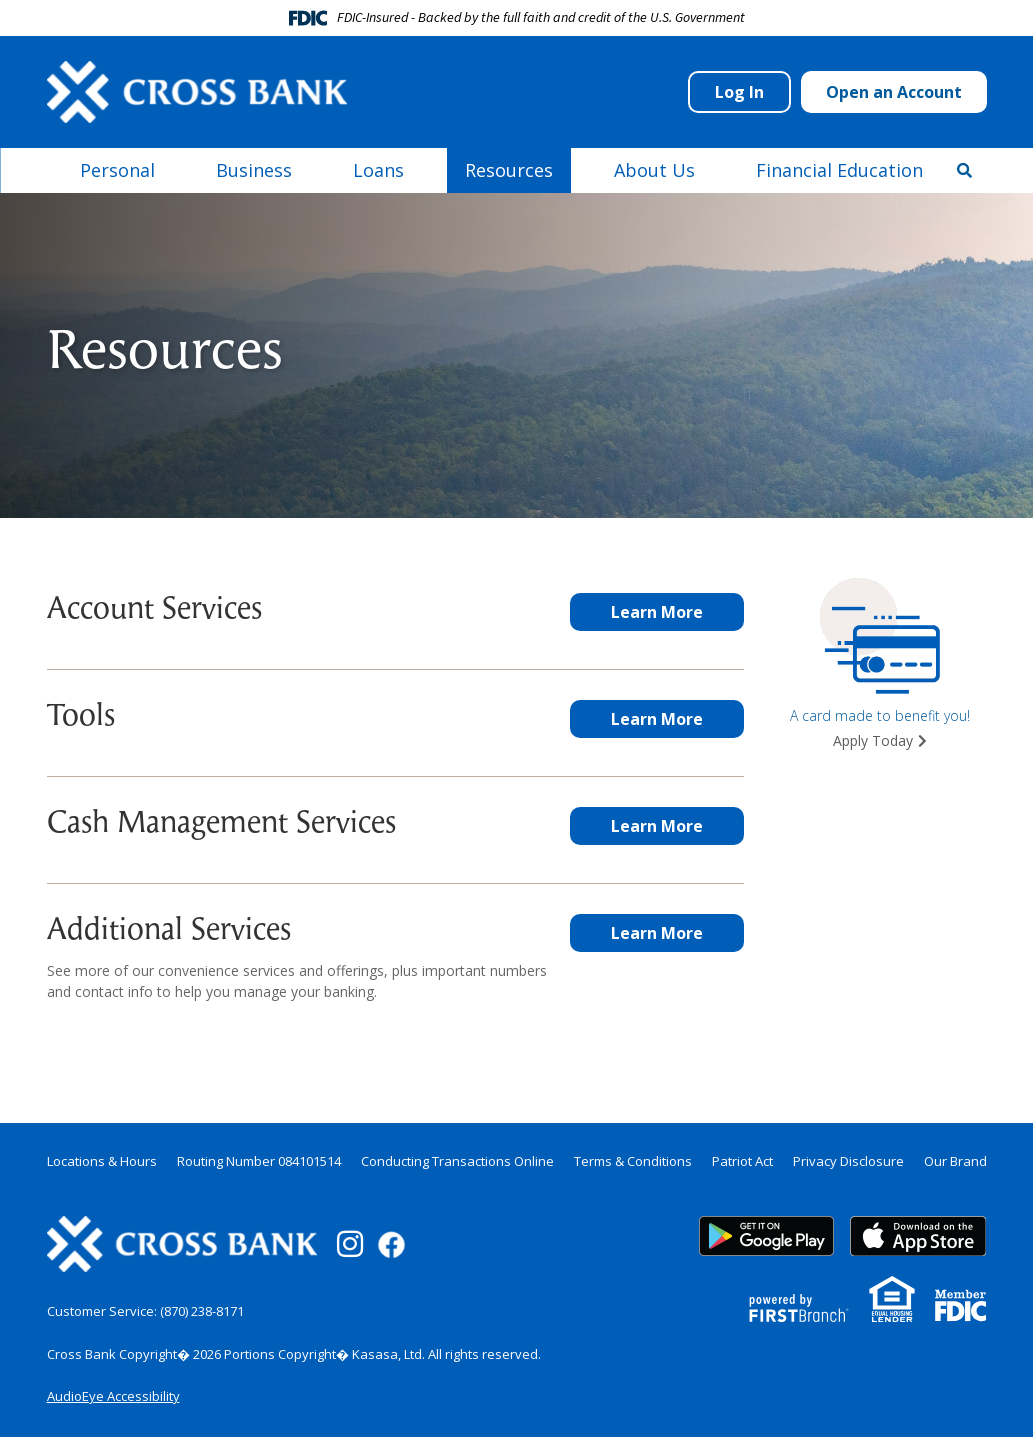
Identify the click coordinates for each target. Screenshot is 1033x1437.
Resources (509, 170)
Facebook (391, 1244)
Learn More (657, 612)
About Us (654, 170)
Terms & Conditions (633, 1161)
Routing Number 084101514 (259, 1161)
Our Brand (955, 1161)
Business (254, 170)
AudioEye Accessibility (113, 1396)
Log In (739, 92)
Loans (378, 170)
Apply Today (873, 740)
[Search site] (964, 170)
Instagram (350, 1244)
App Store (918, 1236)
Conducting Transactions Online (457, 1161)
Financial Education (839, 170)
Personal (117, 170)
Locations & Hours (102, 1161)
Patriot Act (742, 1161)
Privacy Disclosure (848, 1161)
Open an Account (894, 92)
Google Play (767, 1236)
